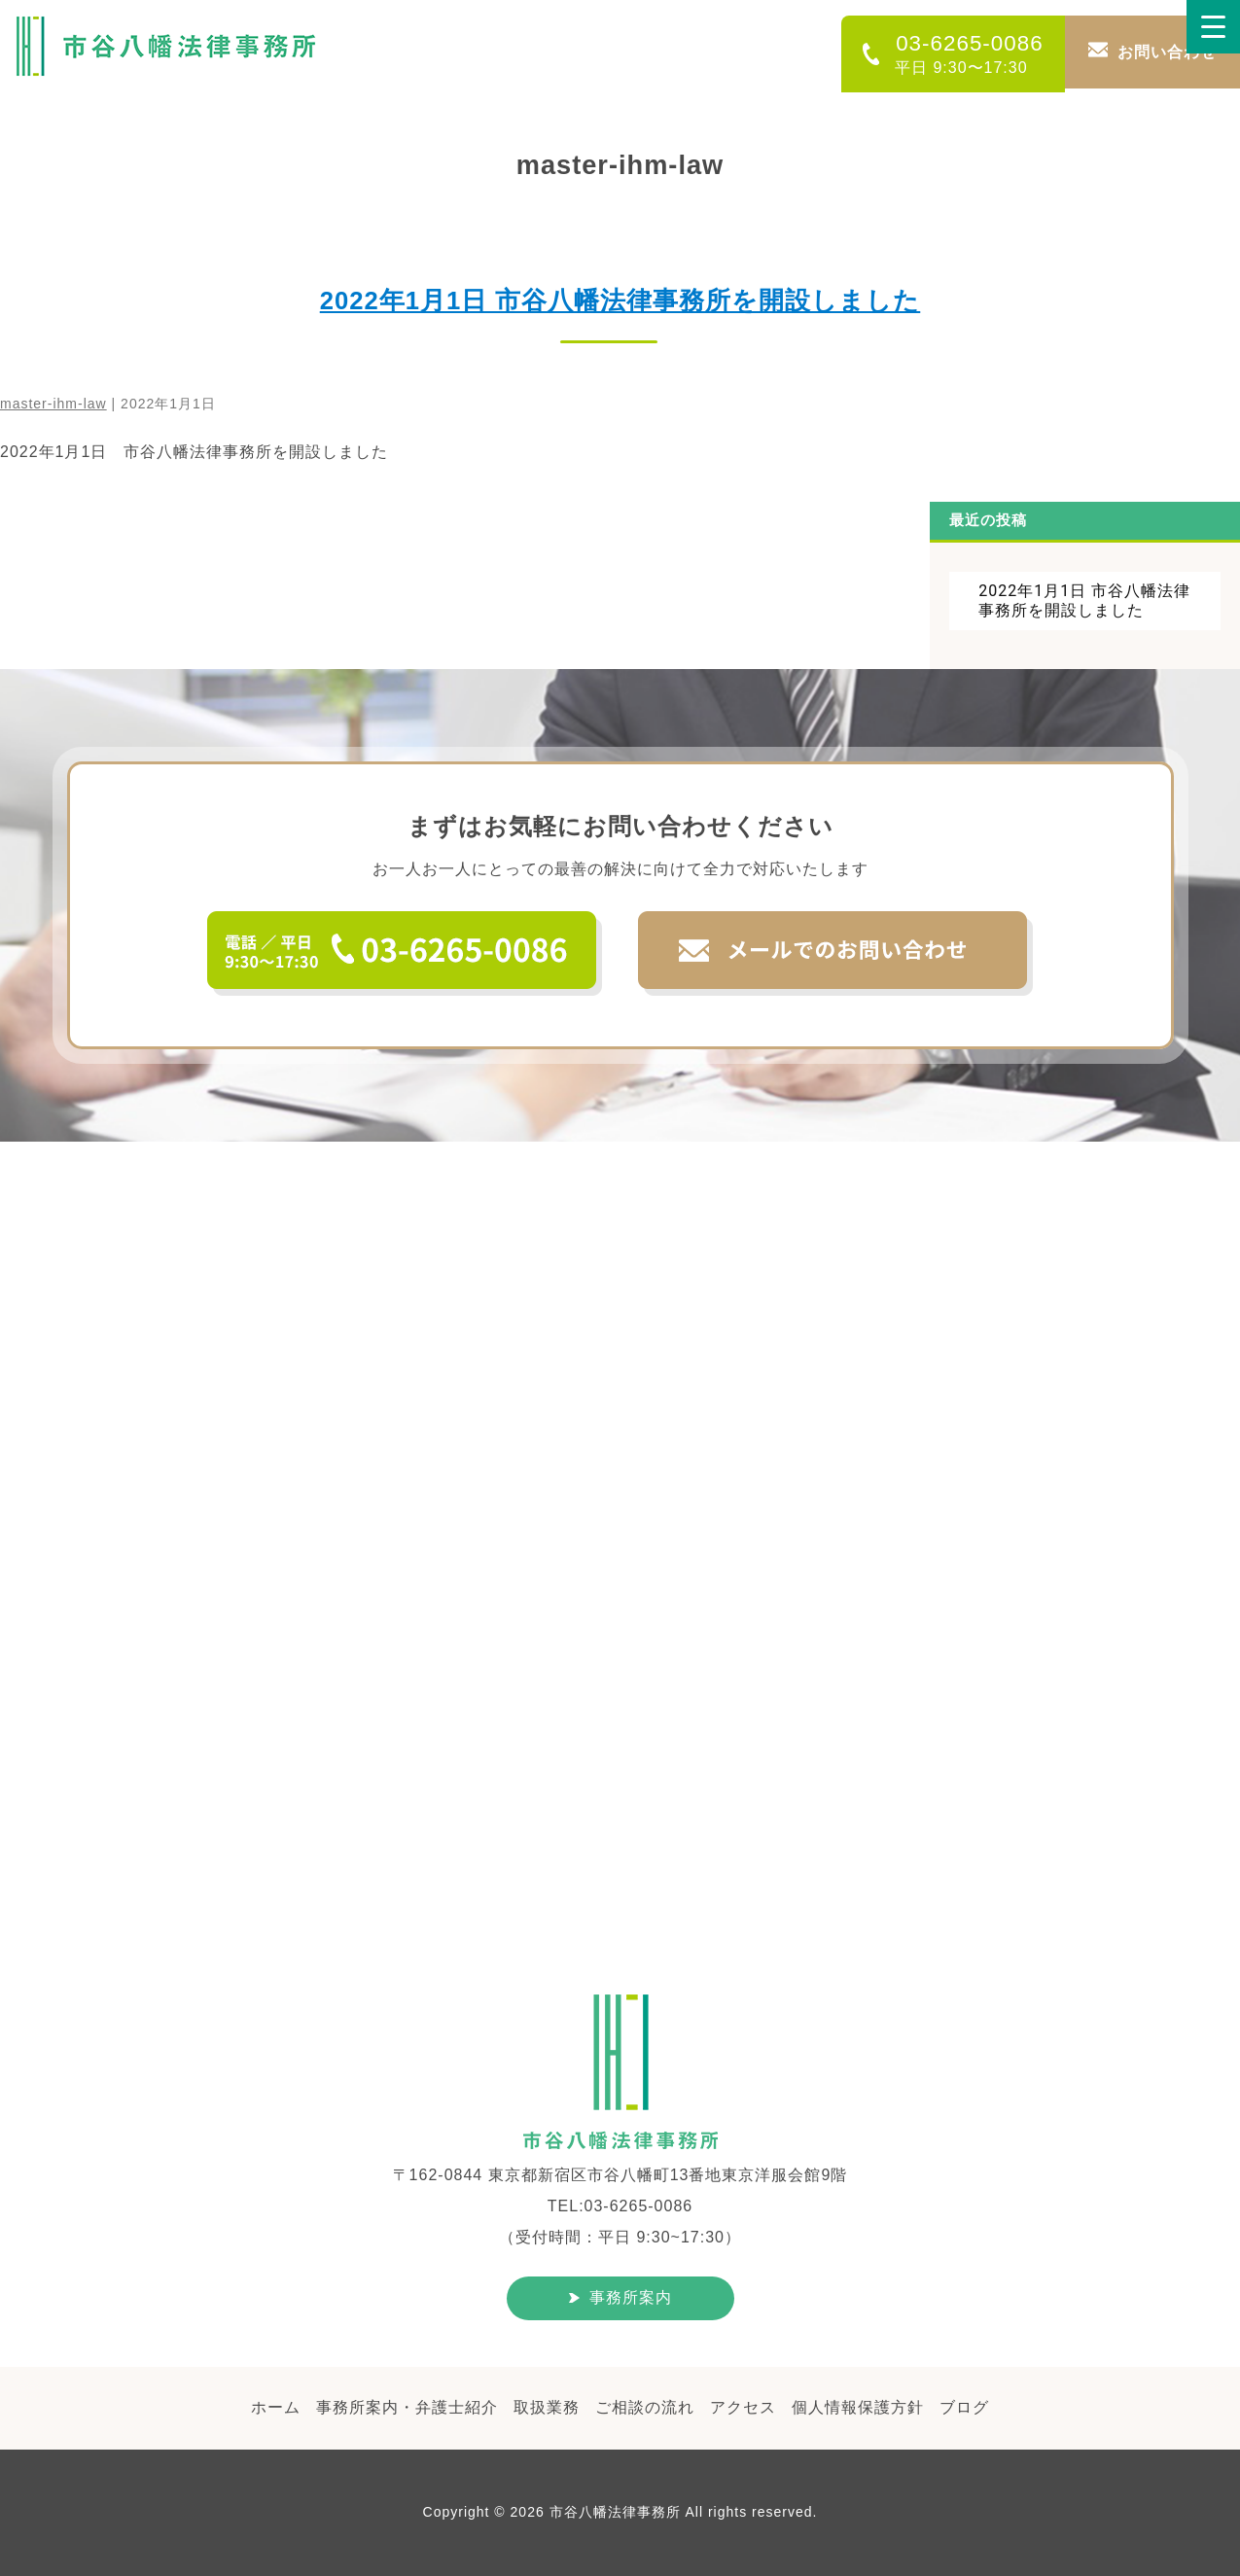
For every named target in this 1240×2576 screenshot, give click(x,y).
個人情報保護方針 (858, 2407)
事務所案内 (630, 2297)
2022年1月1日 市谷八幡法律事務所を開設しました (620, 300)
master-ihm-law (53, 403)
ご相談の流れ (644, 2407)
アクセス (743, 2407)
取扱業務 (547, 2407)
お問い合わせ (1167, 52)
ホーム (276, 2407)
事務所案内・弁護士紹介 (407, 2407)
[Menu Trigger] (1213, 26)
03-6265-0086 (961, 53)
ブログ (964, 2407)
